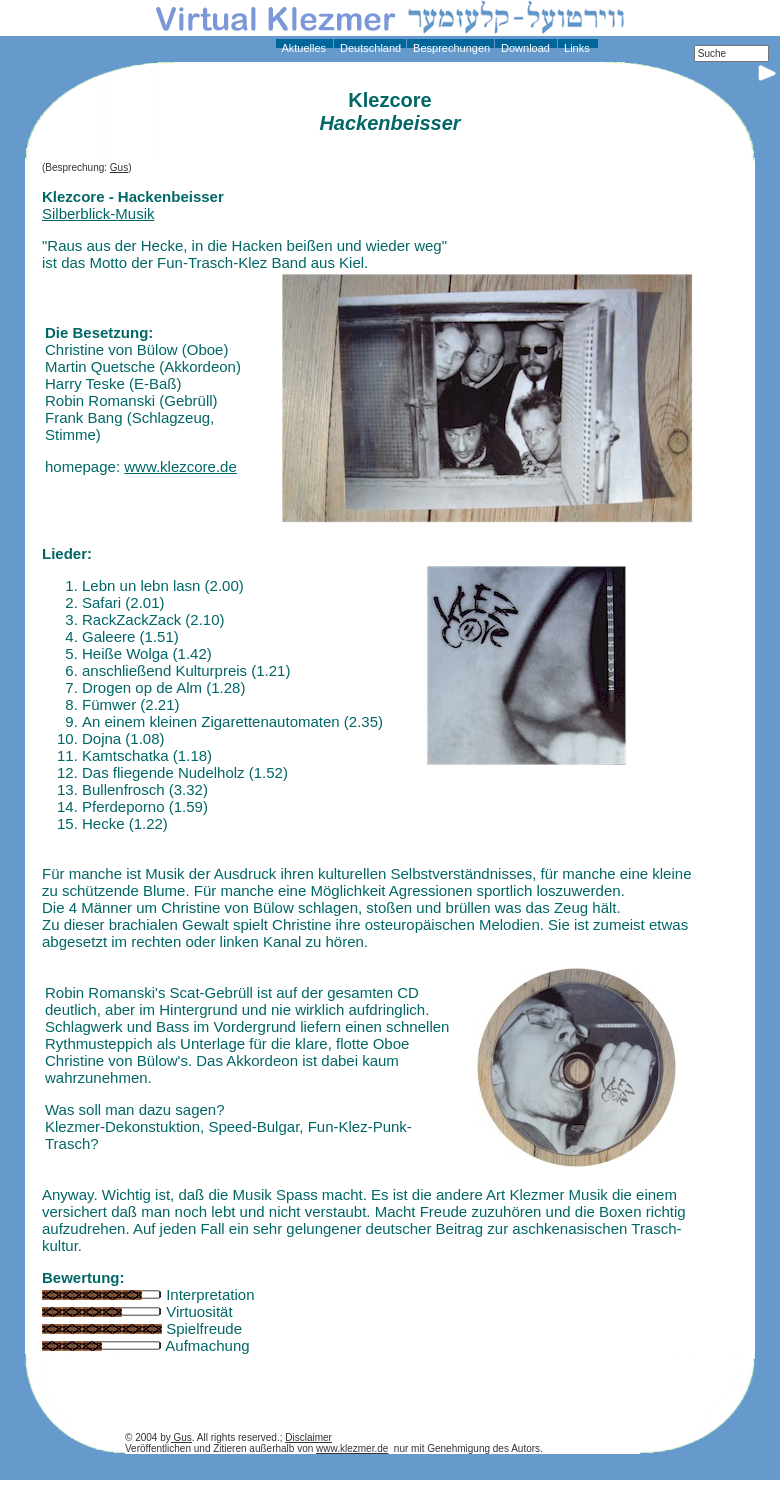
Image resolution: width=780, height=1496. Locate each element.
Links (575, 48)
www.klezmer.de (352, 1448)
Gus (119, 167)
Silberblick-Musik (98, 213)
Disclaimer (308, 1437)
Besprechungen (450, 48)
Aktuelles (302, 48)
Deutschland (369, 48)
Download (524, 48)
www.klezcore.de (180, 466)
